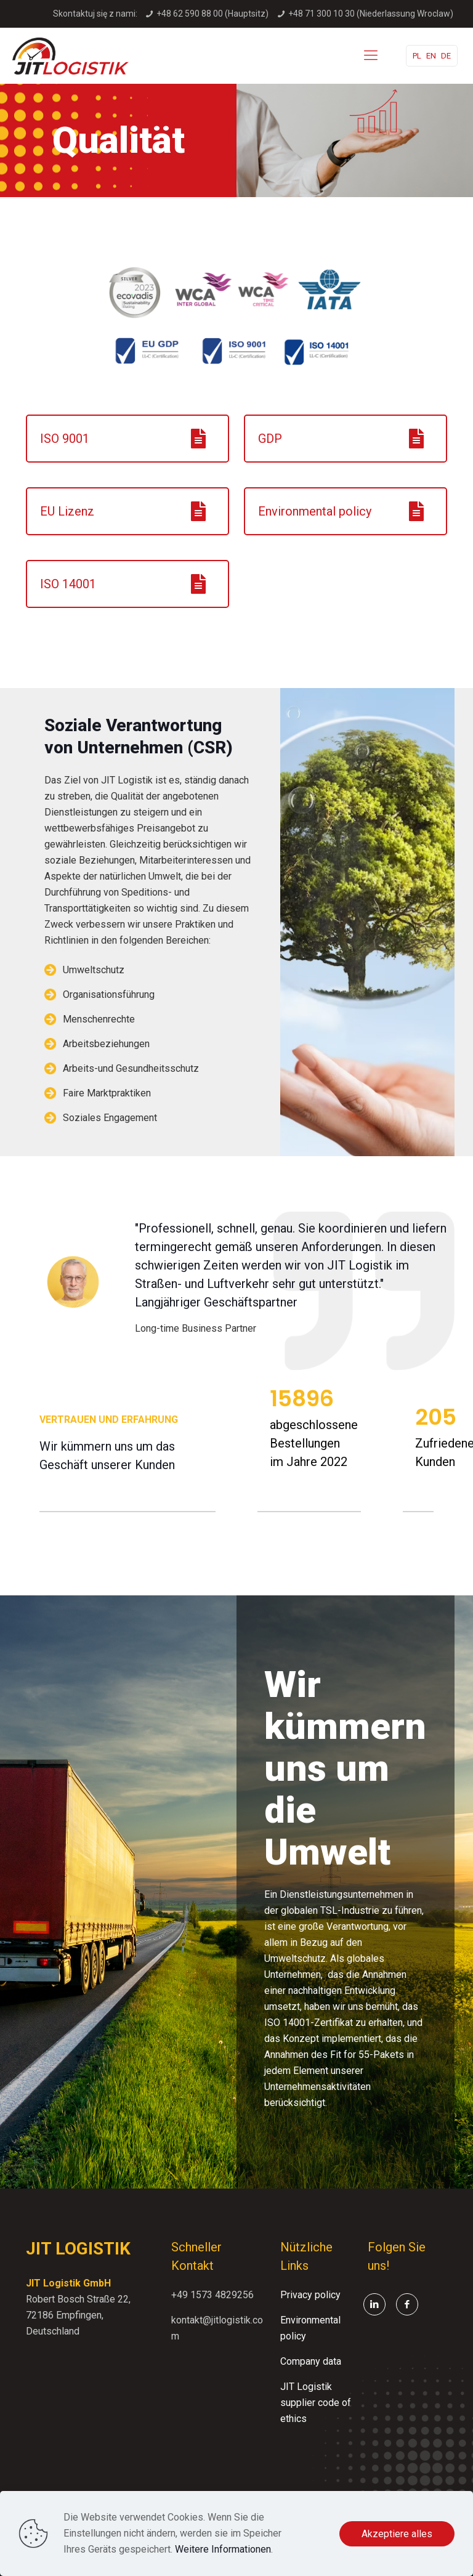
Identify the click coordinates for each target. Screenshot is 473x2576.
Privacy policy (310, 2295)
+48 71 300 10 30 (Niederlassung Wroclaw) (370, 13)
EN (431, 55)
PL (417, 55)
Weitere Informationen (223, 2549)
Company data (310, 2361)
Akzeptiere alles (397, 2534)
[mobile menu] (370, 55)
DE (446, 55)
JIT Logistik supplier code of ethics (315, 2402)
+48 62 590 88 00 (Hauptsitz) (212, 13)
